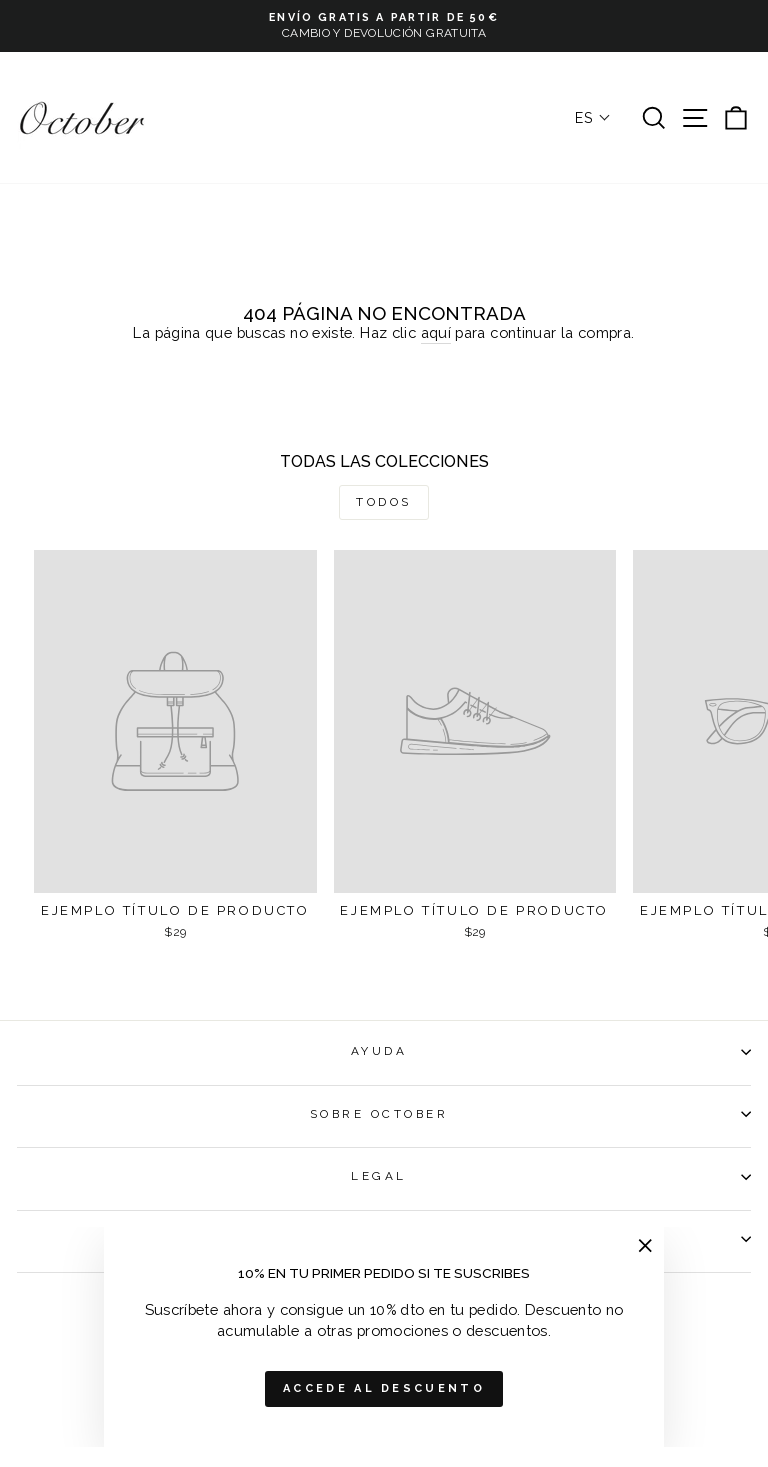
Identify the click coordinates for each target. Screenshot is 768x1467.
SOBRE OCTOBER (530, 1114)
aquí (436, 332)
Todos (384, 502)
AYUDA (551, 1051)
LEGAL (551, 1176)
